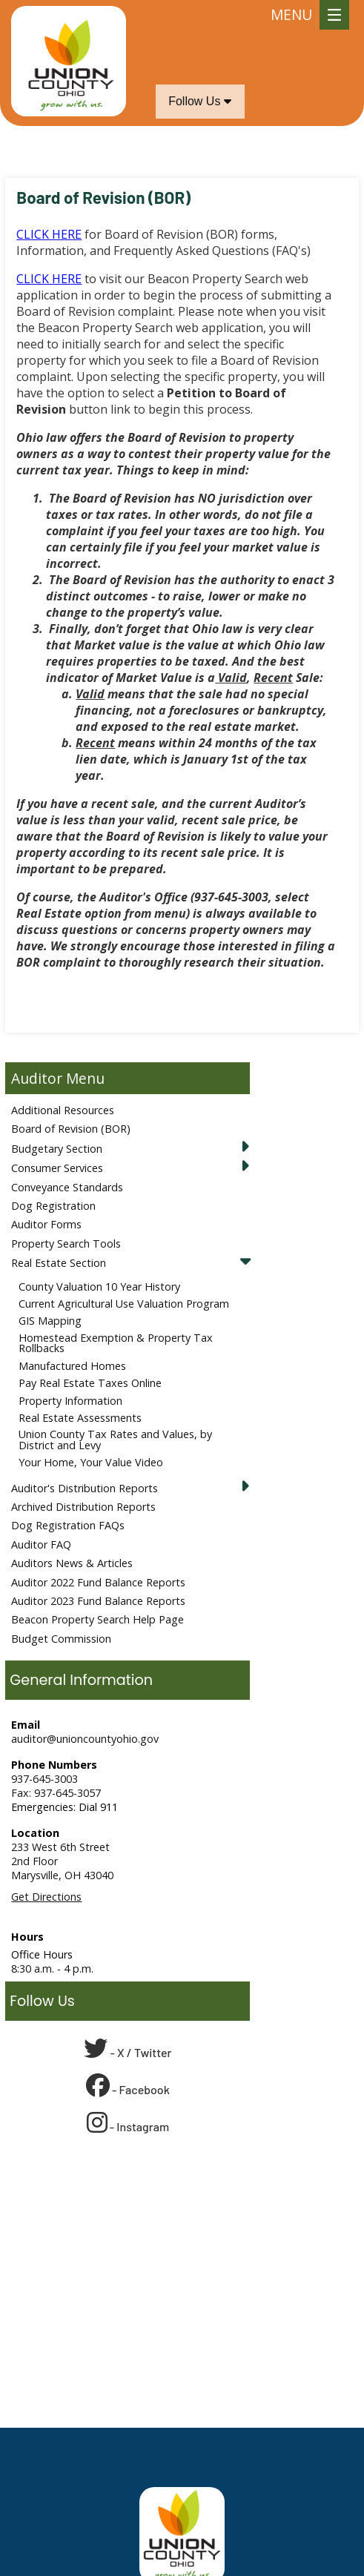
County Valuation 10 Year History (99, 1286)
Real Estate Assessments (80, 1418)
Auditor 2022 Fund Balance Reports (98, 1582)
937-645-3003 (44, 1779)
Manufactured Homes (72, 1366)
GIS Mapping (50, 1321)
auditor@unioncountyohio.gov (85, 1739)
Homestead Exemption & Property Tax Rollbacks (116, 1343)
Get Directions (46, 1897)
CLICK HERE (49, 234)
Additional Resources (62, 1110)
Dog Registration (53, 1206)
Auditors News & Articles (72, 1563)
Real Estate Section (58, 1263)
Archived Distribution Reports (83, 1507)
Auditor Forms (46, 1224)
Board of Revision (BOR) (70, 1129)
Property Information (70, 1401)
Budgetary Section (56, 1149)
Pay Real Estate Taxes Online (90, 1383)
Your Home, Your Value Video (91, 1462)
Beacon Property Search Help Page (97, 1619)
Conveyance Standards (67, 1187)
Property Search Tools (66, 1243)
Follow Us (199, 101)
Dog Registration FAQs (68, 1525)
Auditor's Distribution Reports (84, 1488)
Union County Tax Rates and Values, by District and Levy (115, 1439)
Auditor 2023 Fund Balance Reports (98, 1601)
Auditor (36, 1078)
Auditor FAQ (41, 1544)
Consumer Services (57, 1168)
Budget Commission (61, 1639)
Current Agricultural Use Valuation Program (124, 1304)
